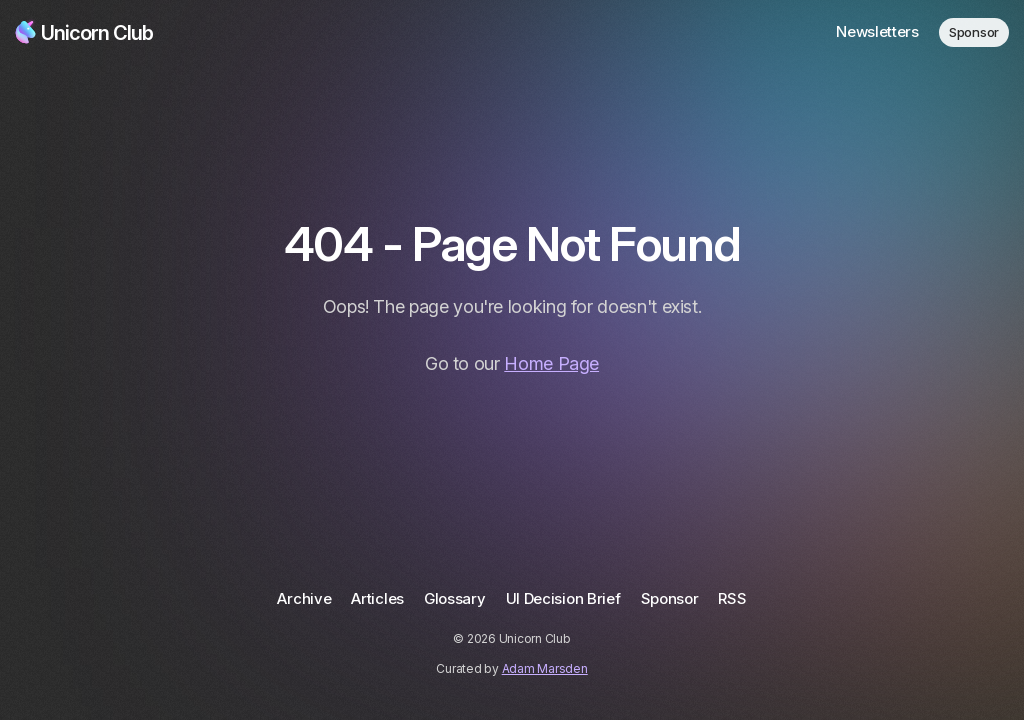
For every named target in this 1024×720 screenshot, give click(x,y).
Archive (304, 598)
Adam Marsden (545, 668)
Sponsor (974, 32)
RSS (732, 598)
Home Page (551, 363)
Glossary (455, 598)
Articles (377, 598)
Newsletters (877, 31)
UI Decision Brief (563, 598)
